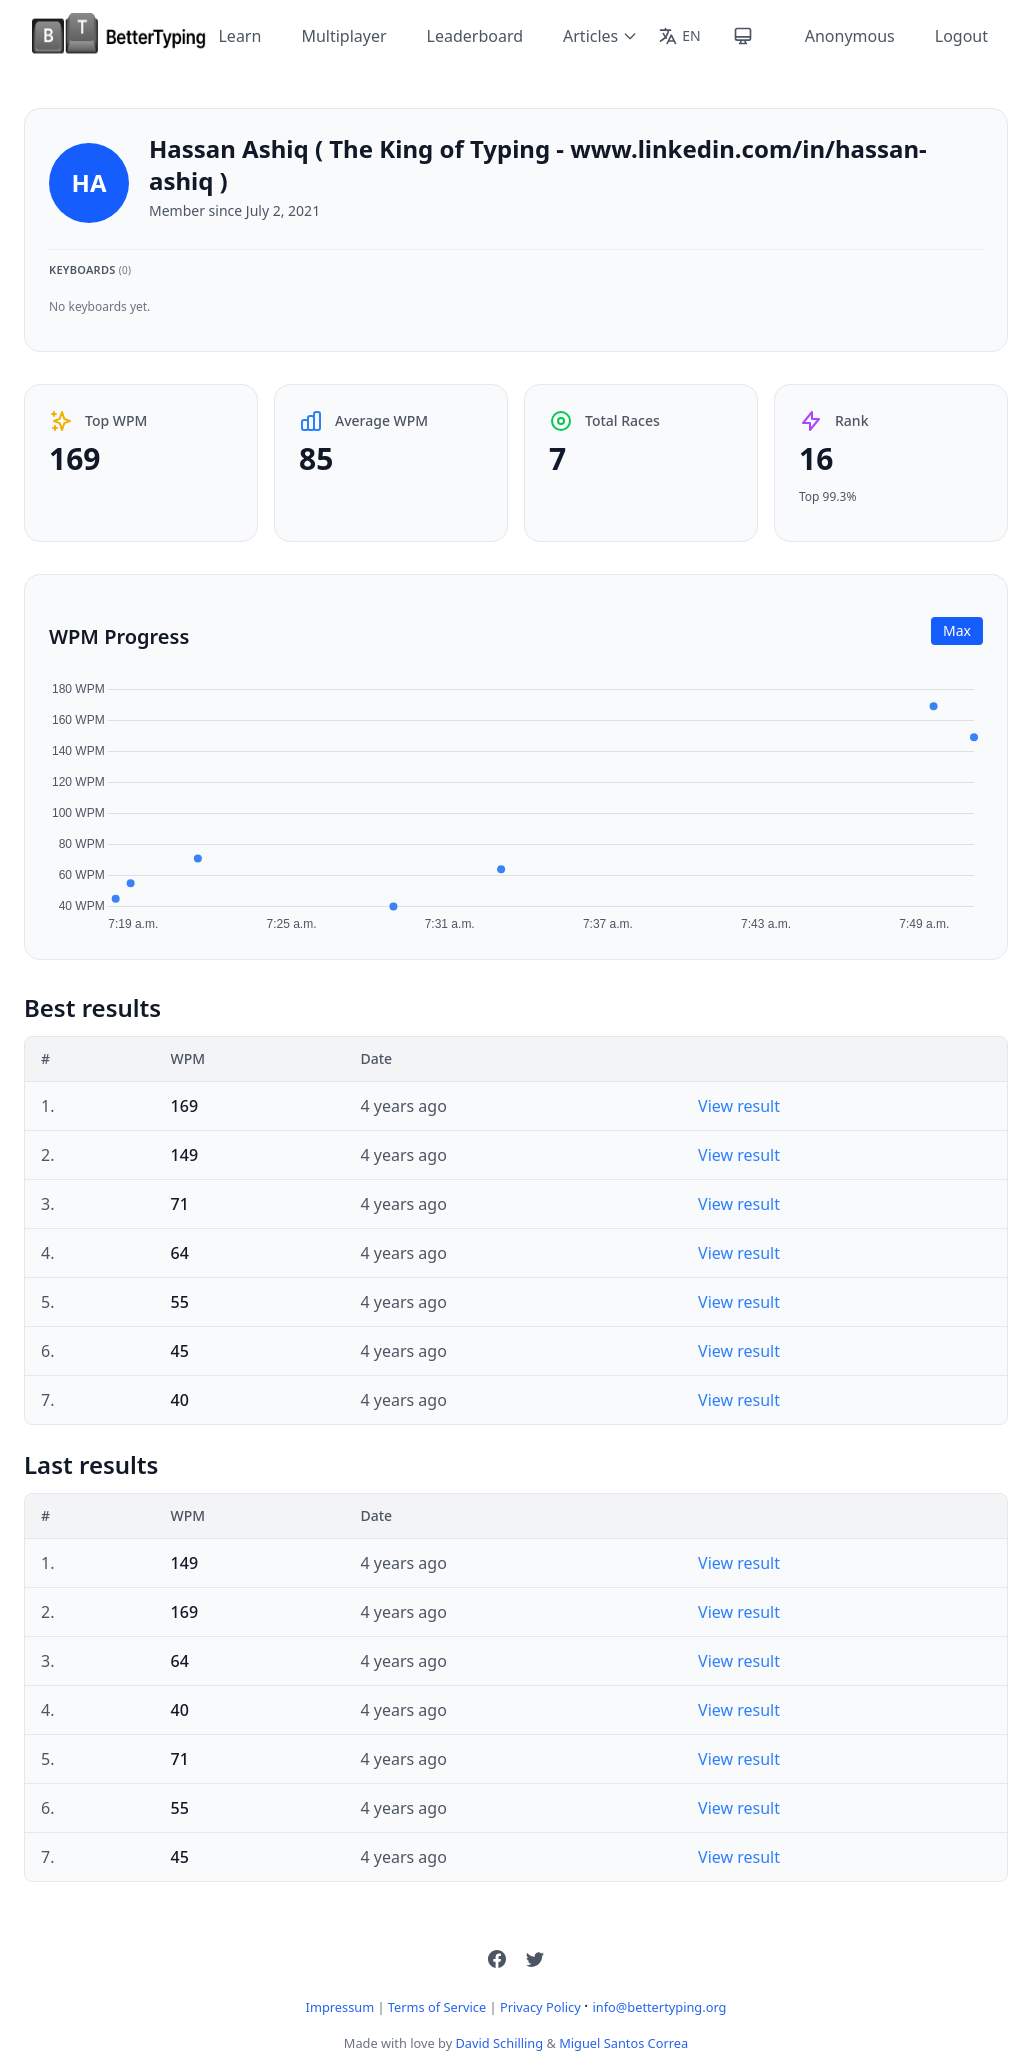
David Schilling (500, 2043)
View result (739, 1106)
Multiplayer (343, 36)
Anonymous (850, 36)
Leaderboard (475, 36)
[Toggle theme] (743, 36)
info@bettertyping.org (659, 2007)
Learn (239, 36)
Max (957, 630)
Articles (600, 36)
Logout (961, 36)
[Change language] (679, 36)
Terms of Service (437, 2007)
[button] (497, 1959)
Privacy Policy (540, 2007)
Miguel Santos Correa (623, 2043)
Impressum (340, 2007)
